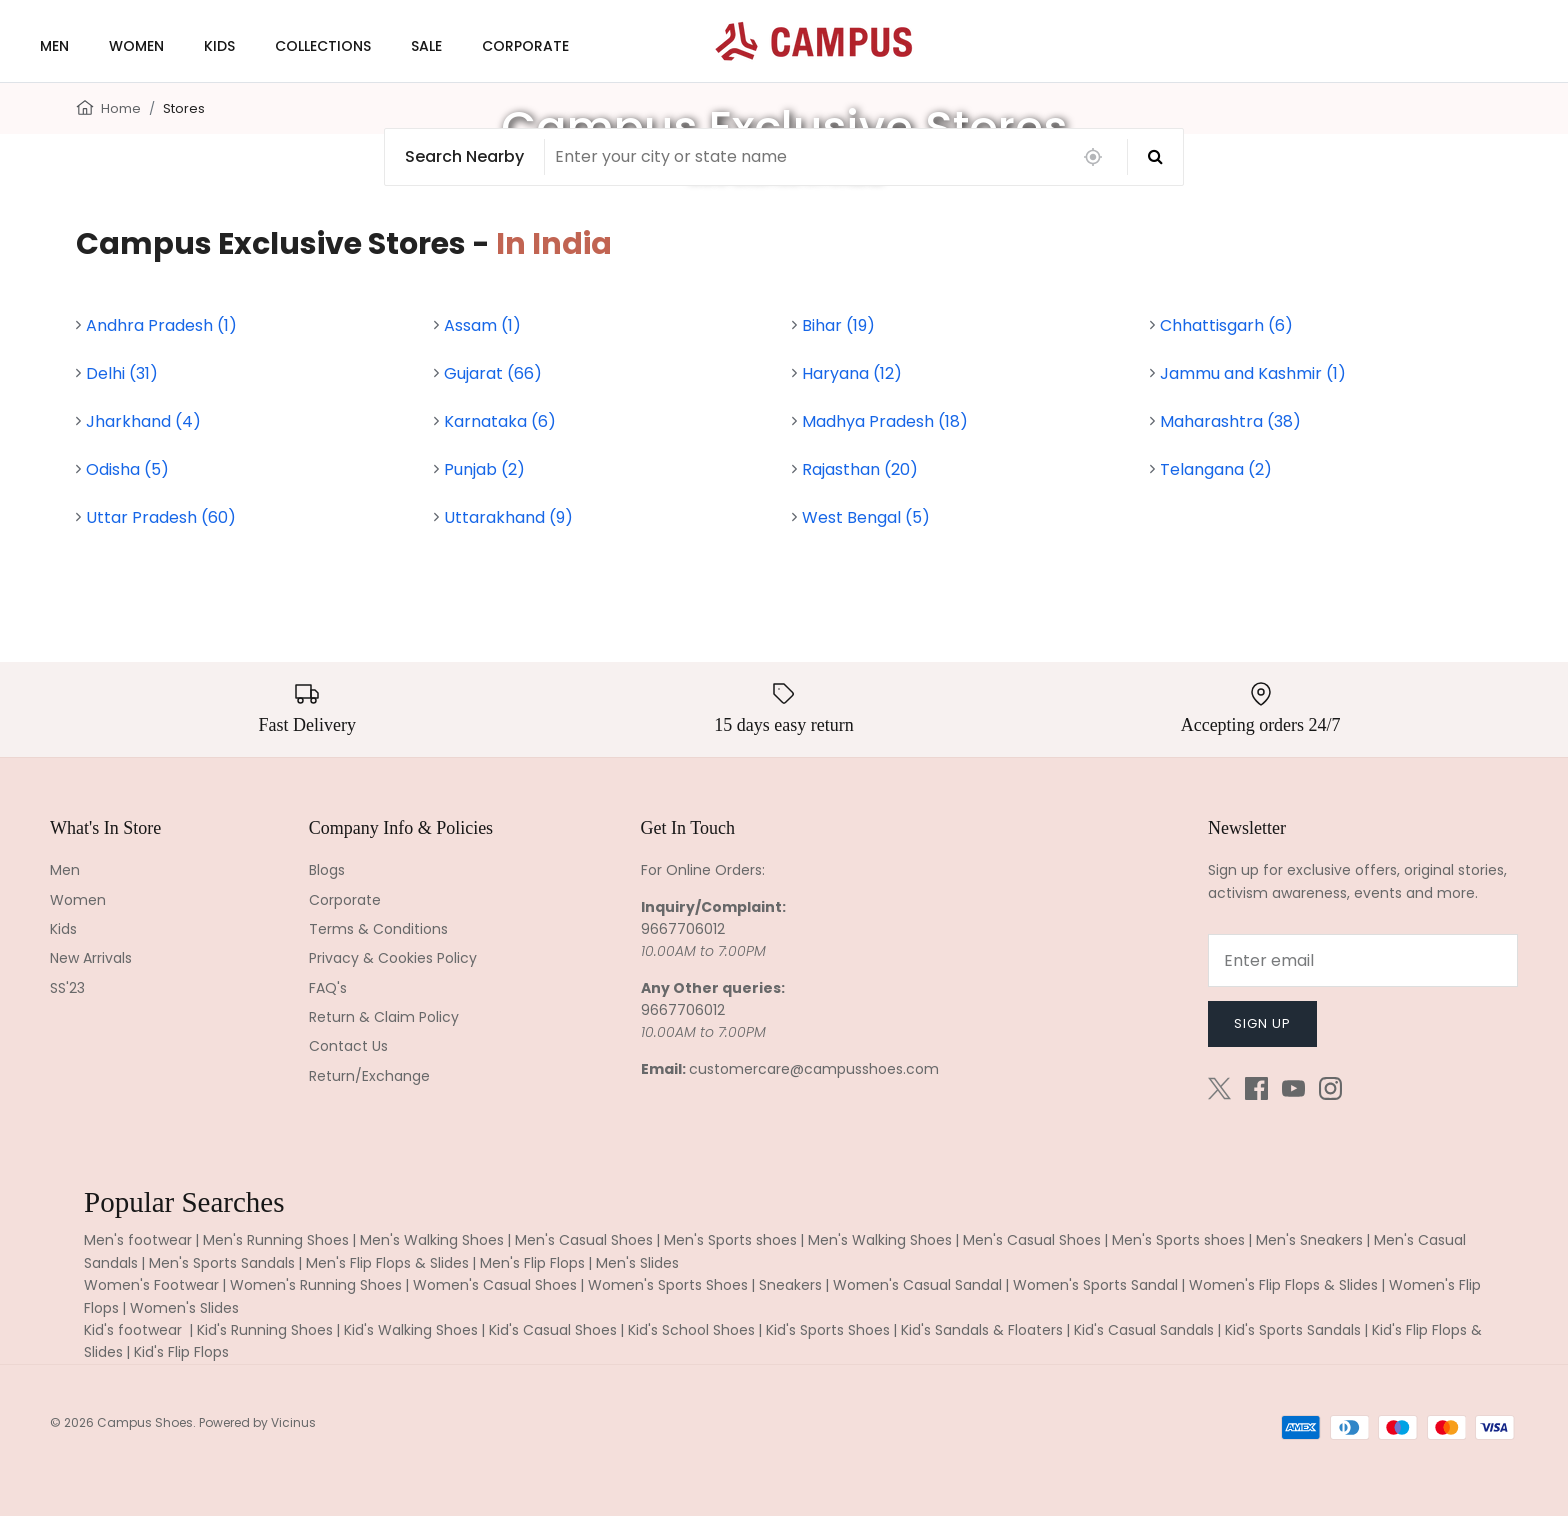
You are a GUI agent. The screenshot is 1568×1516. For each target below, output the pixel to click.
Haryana (852, 373)
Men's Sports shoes (730, 1240)
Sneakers (790, 1285)
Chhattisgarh (1226, 325)
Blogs (327, 870)
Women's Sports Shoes (668, 1285)
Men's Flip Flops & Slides (387, 1263)
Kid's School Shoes (691, 1330)
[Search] (1155, 157)
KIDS (219, 46)
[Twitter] (1219, 1088)
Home (121, 108)
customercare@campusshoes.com (814, 1069)
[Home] (85, 106)
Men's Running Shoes (276, 1240)
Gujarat (493, 373)
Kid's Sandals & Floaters (982, 1330)
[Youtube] (1293, 1088)
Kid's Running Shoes (265, 1330)
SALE (426, 46)
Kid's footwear (135, 1330)
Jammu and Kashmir (1253, 373)
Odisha (127, 469)
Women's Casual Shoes (495, 1285)
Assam (482, 325)
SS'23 (67, 988)
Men (65, 870)
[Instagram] (1330, 1088)
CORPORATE (525, 46)
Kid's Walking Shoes (411, 1330)
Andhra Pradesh (161, 325)
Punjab (484, 469)
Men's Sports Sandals (222, 1263)
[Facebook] (1256, 1088)
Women (78, 900)
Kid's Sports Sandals (1293, 1330)
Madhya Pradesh (885, 421)
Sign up (1262, 1023)
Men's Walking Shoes (432, 1240)
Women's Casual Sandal (917, 1285)
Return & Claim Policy (384, 1017)
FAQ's (328, 988)
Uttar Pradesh (161, 517)
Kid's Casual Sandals (1144, 1330)
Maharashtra (1230, 421)
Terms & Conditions (378, 929)
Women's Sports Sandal (1095, 1285)
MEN (54, 46)
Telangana (1216, 469)
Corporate (345, 900)
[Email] (1363, 960)
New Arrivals (91, 958)
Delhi (122, 373)
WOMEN (136, 46)
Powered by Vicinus (257, 1422)
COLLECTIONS (323, 46)
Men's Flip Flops (532, 1263)
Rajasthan (860, 469)
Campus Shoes (145, 1422)
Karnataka (500, 421)
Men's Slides (637, 1263)
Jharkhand (143, 421)
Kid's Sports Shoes (828, 1330)
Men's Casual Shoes (584, 1240)
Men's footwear (138, 1240)
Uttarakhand (508, 517)
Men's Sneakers (1309, 1240)
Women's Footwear (151, 1285)
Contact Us (348, 1046)
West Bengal (866, 517)
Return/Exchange (369, 1076)
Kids (63, 929)
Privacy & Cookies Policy (393, 958)
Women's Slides (184, 1308)
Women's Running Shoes (316, 1285)
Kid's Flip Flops (181, 1352)
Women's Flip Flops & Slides (1283, 1285)
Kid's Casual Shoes (553, 1330)
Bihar (838, 325)
